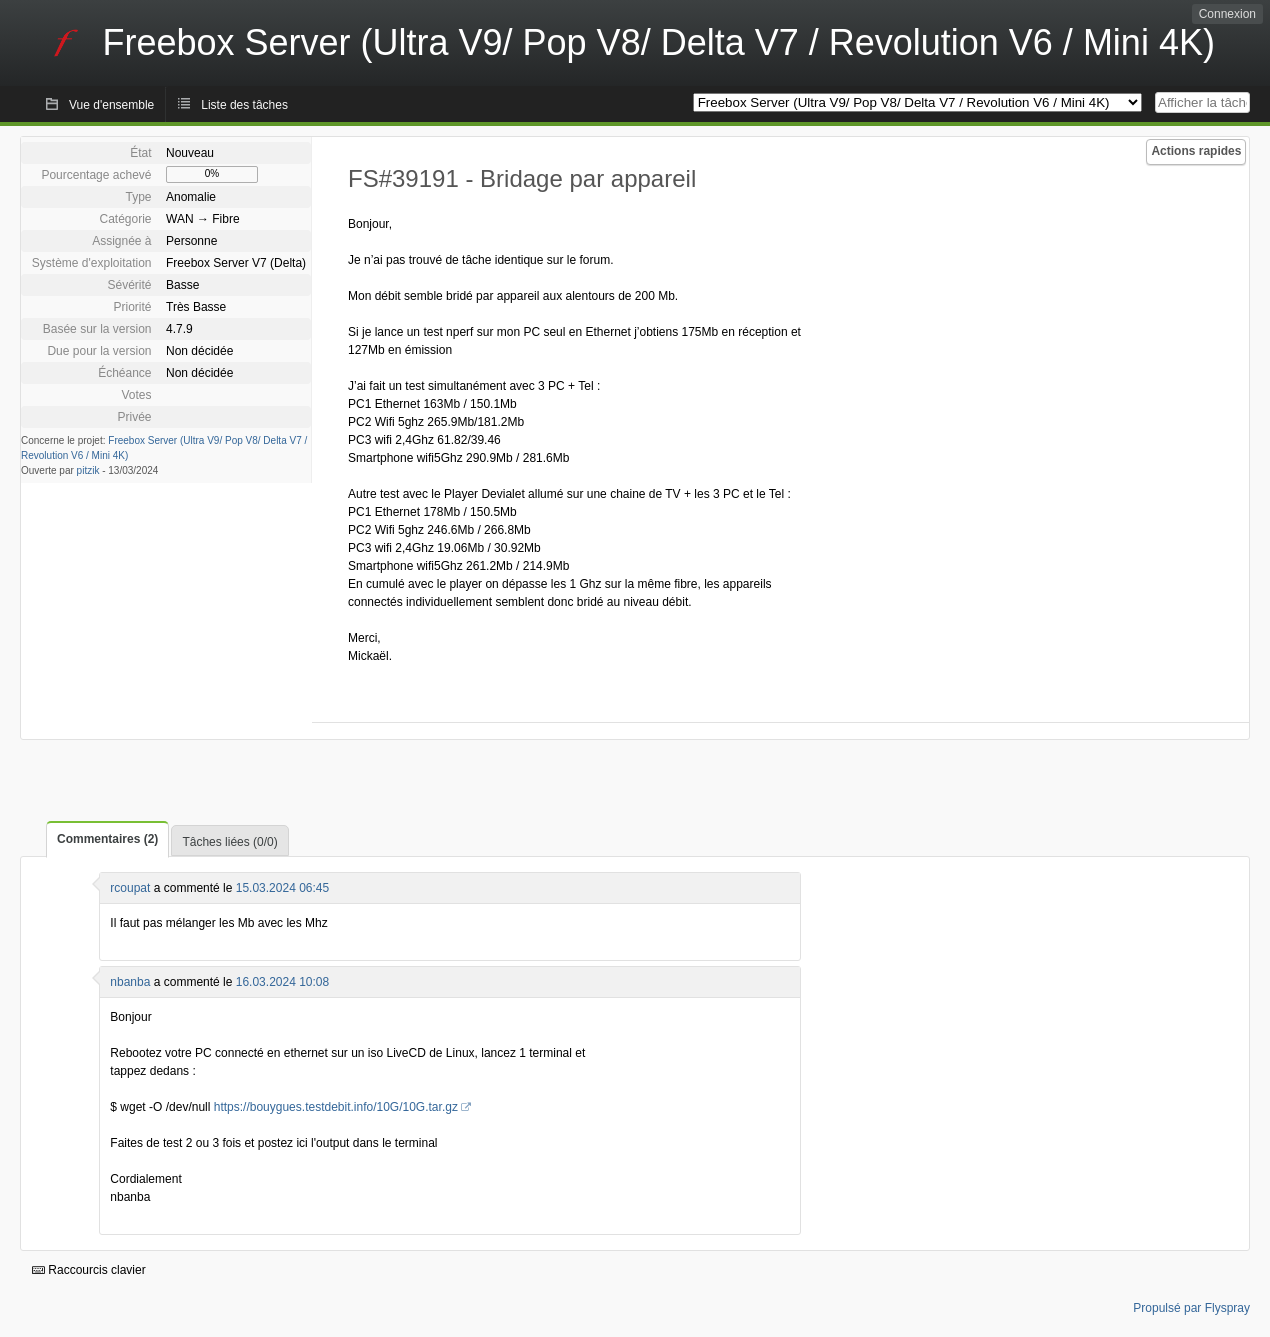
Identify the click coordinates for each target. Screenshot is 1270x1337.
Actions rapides (1196, 151)
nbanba (130, 982)
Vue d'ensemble (111, 105)
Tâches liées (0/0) (229, 842)
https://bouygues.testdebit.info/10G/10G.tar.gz (336, 1107)
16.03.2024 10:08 (282, 982)
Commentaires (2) (107, 839)
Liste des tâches (244, 105)
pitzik (88, 470)
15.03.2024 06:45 (282, 888)
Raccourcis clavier (89, 1270)
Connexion (1227, 14)
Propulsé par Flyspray (1191, 1308)
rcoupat (130, 888)
